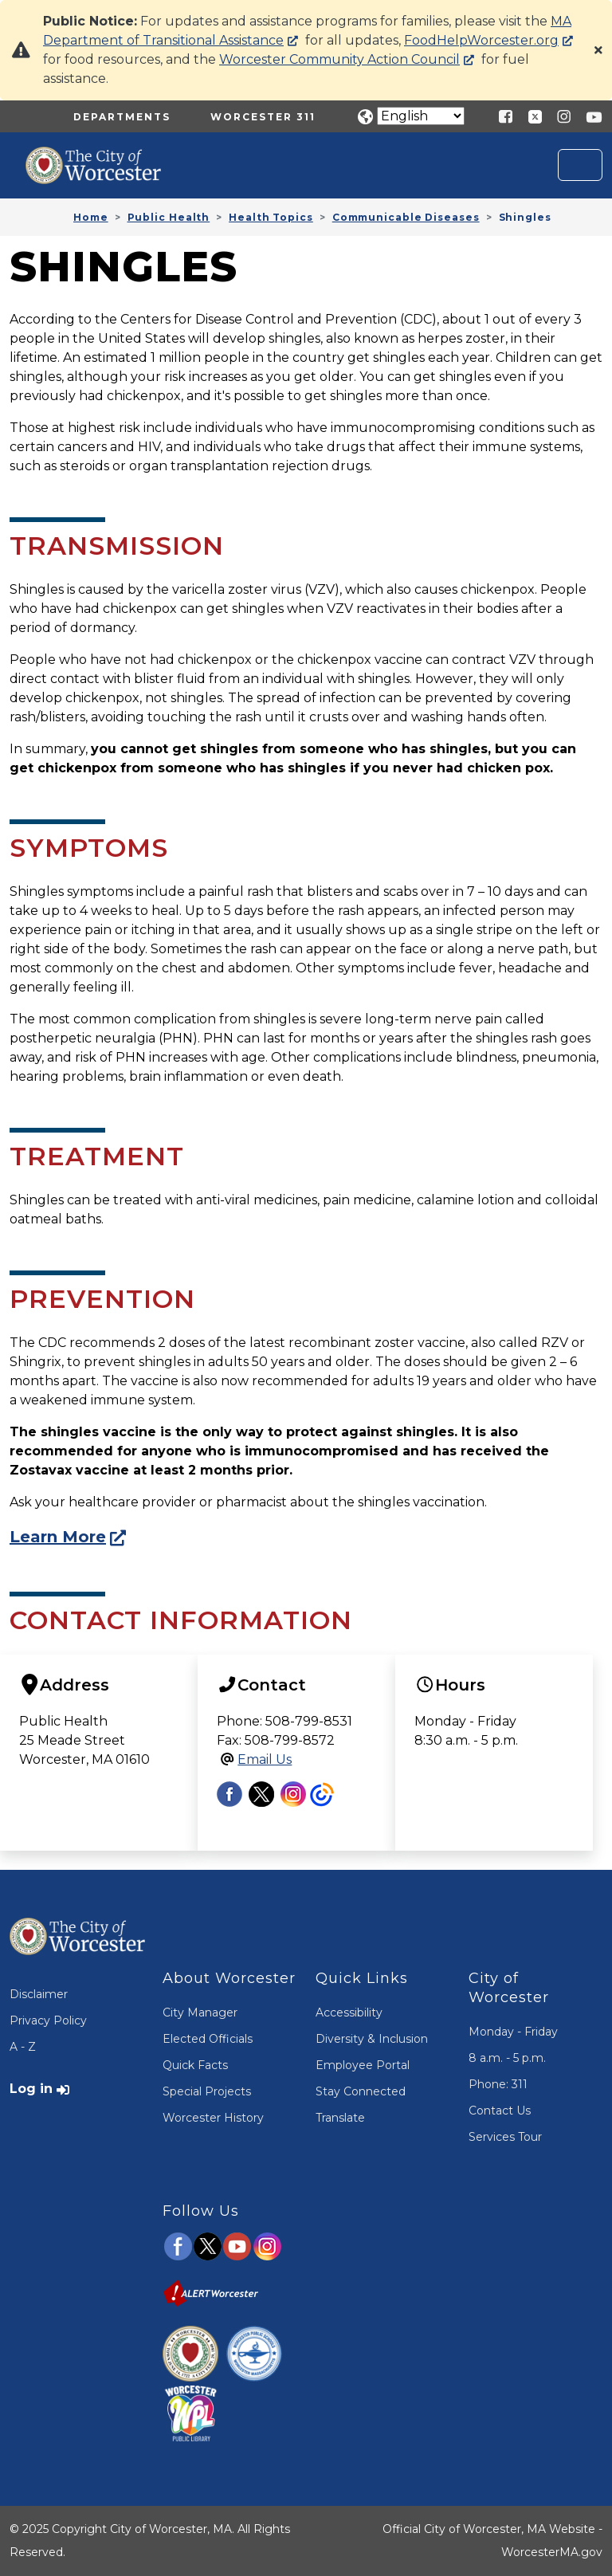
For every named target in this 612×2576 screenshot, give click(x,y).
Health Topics (271, 217)
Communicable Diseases (406, 217)
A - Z (23, 2047)
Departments (122, 117)
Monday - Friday (513, 2031)
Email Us (264, 1759)
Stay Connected (361, 2091)
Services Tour (505, 2137)
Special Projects (207, 2091)
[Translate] (421, 116)
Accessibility (349, 2012)
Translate (340, 2118)
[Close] (598, 50)
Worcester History (213, 2118)
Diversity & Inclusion (372, 2039)
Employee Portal (363, 2065)
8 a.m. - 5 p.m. (507, 2058)
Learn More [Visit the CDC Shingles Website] (58, 1536)
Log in (31, 2088)
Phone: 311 (498, 2084)
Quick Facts (195, 2065)
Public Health (169, 217)
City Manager (200, 2012)
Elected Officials (208, 2039)
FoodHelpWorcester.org (481, 40)
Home (90, 217)
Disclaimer (39, 1994)
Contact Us (500, 2110)
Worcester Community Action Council (339, 59)
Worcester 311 (263, 117)
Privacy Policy (48, 2020)
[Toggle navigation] (580, 165)
